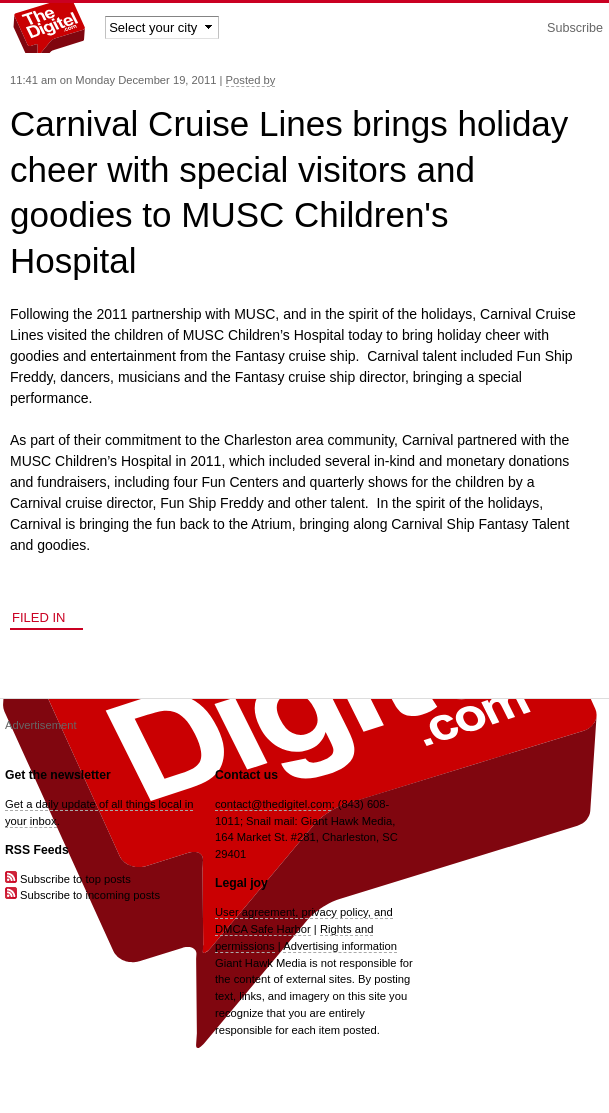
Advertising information (340, 946)
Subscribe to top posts (68, 879)
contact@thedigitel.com (273, 804)
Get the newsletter (58, 775)
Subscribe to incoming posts (82, 895)
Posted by (251, 80)
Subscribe (575, 28)
